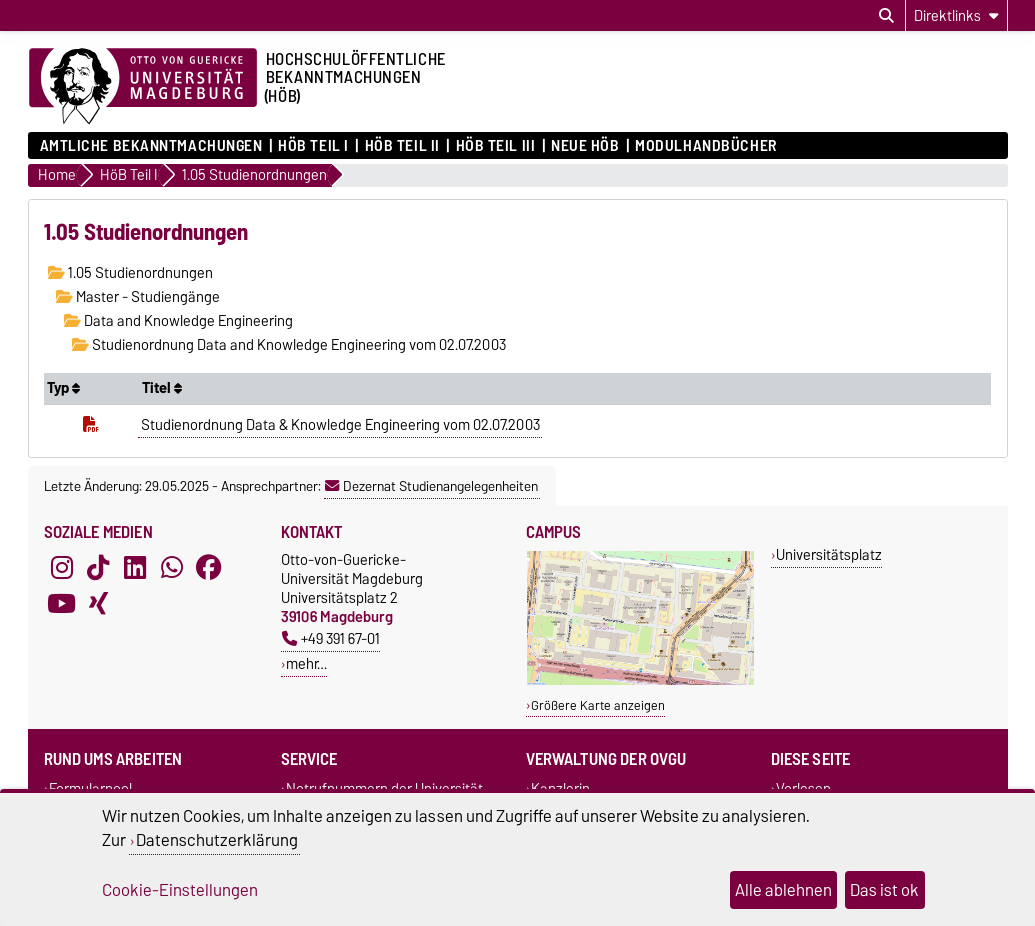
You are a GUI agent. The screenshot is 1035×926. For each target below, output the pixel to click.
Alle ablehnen (783, 890)
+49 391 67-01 (331, 638)
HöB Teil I (313, 146)
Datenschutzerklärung (217, 840)
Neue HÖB (585, 146)
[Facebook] (209, 568)
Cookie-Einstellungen (180, 890)
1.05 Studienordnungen (130, 273)
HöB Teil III (496, 146)
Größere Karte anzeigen (598, 705)
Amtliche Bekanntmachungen (151, 146)
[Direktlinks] (956, 15)
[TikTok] (98, 568)
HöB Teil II (402, 146)
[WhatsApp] (172, 568)
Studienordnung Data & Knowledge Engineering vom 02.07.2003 (340, 425)
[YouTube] (62, 604)
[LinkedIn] (135, 568)
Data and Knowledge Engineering (178, 321)
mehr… (306, 663)
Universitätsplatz (829, 554)
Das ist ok (884, 890)
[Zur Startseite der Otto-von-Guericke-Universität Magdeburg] (143, 87)
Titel (162, 388)
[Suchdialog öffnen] (886, 16)
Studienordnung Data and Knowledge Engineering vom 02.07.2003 (289, 345)
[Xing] (98, 604)
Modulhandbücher (705, 146)
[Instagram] (62, 568)
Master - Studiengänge (138, 297)
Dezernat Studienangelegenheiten (431, 486)
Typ (63, 388)
